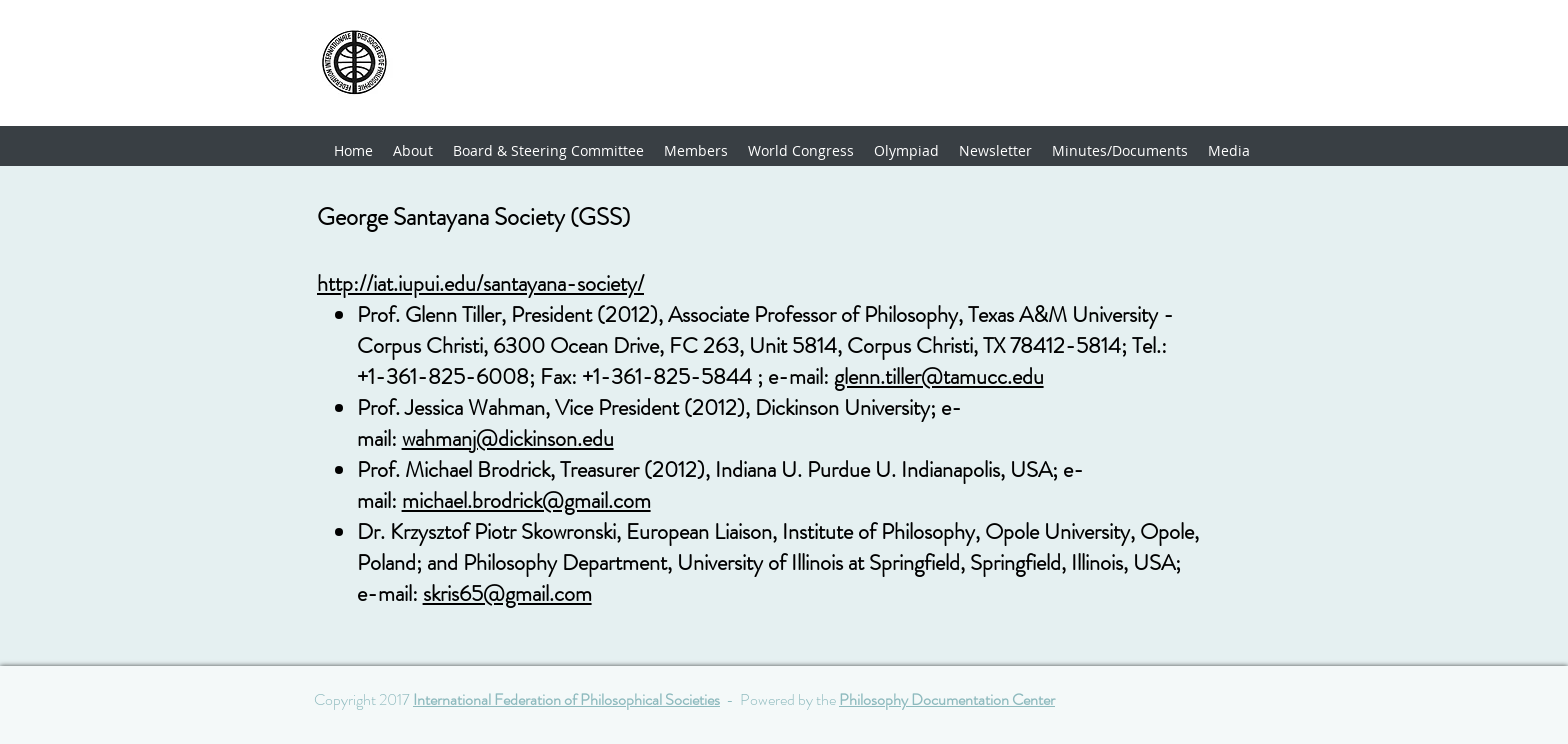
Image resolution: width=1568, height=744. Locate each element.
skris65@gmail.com (507, 593)
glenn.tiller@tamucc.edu (939, 376)
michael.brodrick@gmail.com (526, 500)
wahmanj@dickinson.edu (508, 438)
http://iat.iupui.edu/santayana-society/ (480, 283)
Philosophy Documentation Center (947, 699)
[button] (696, 151)
